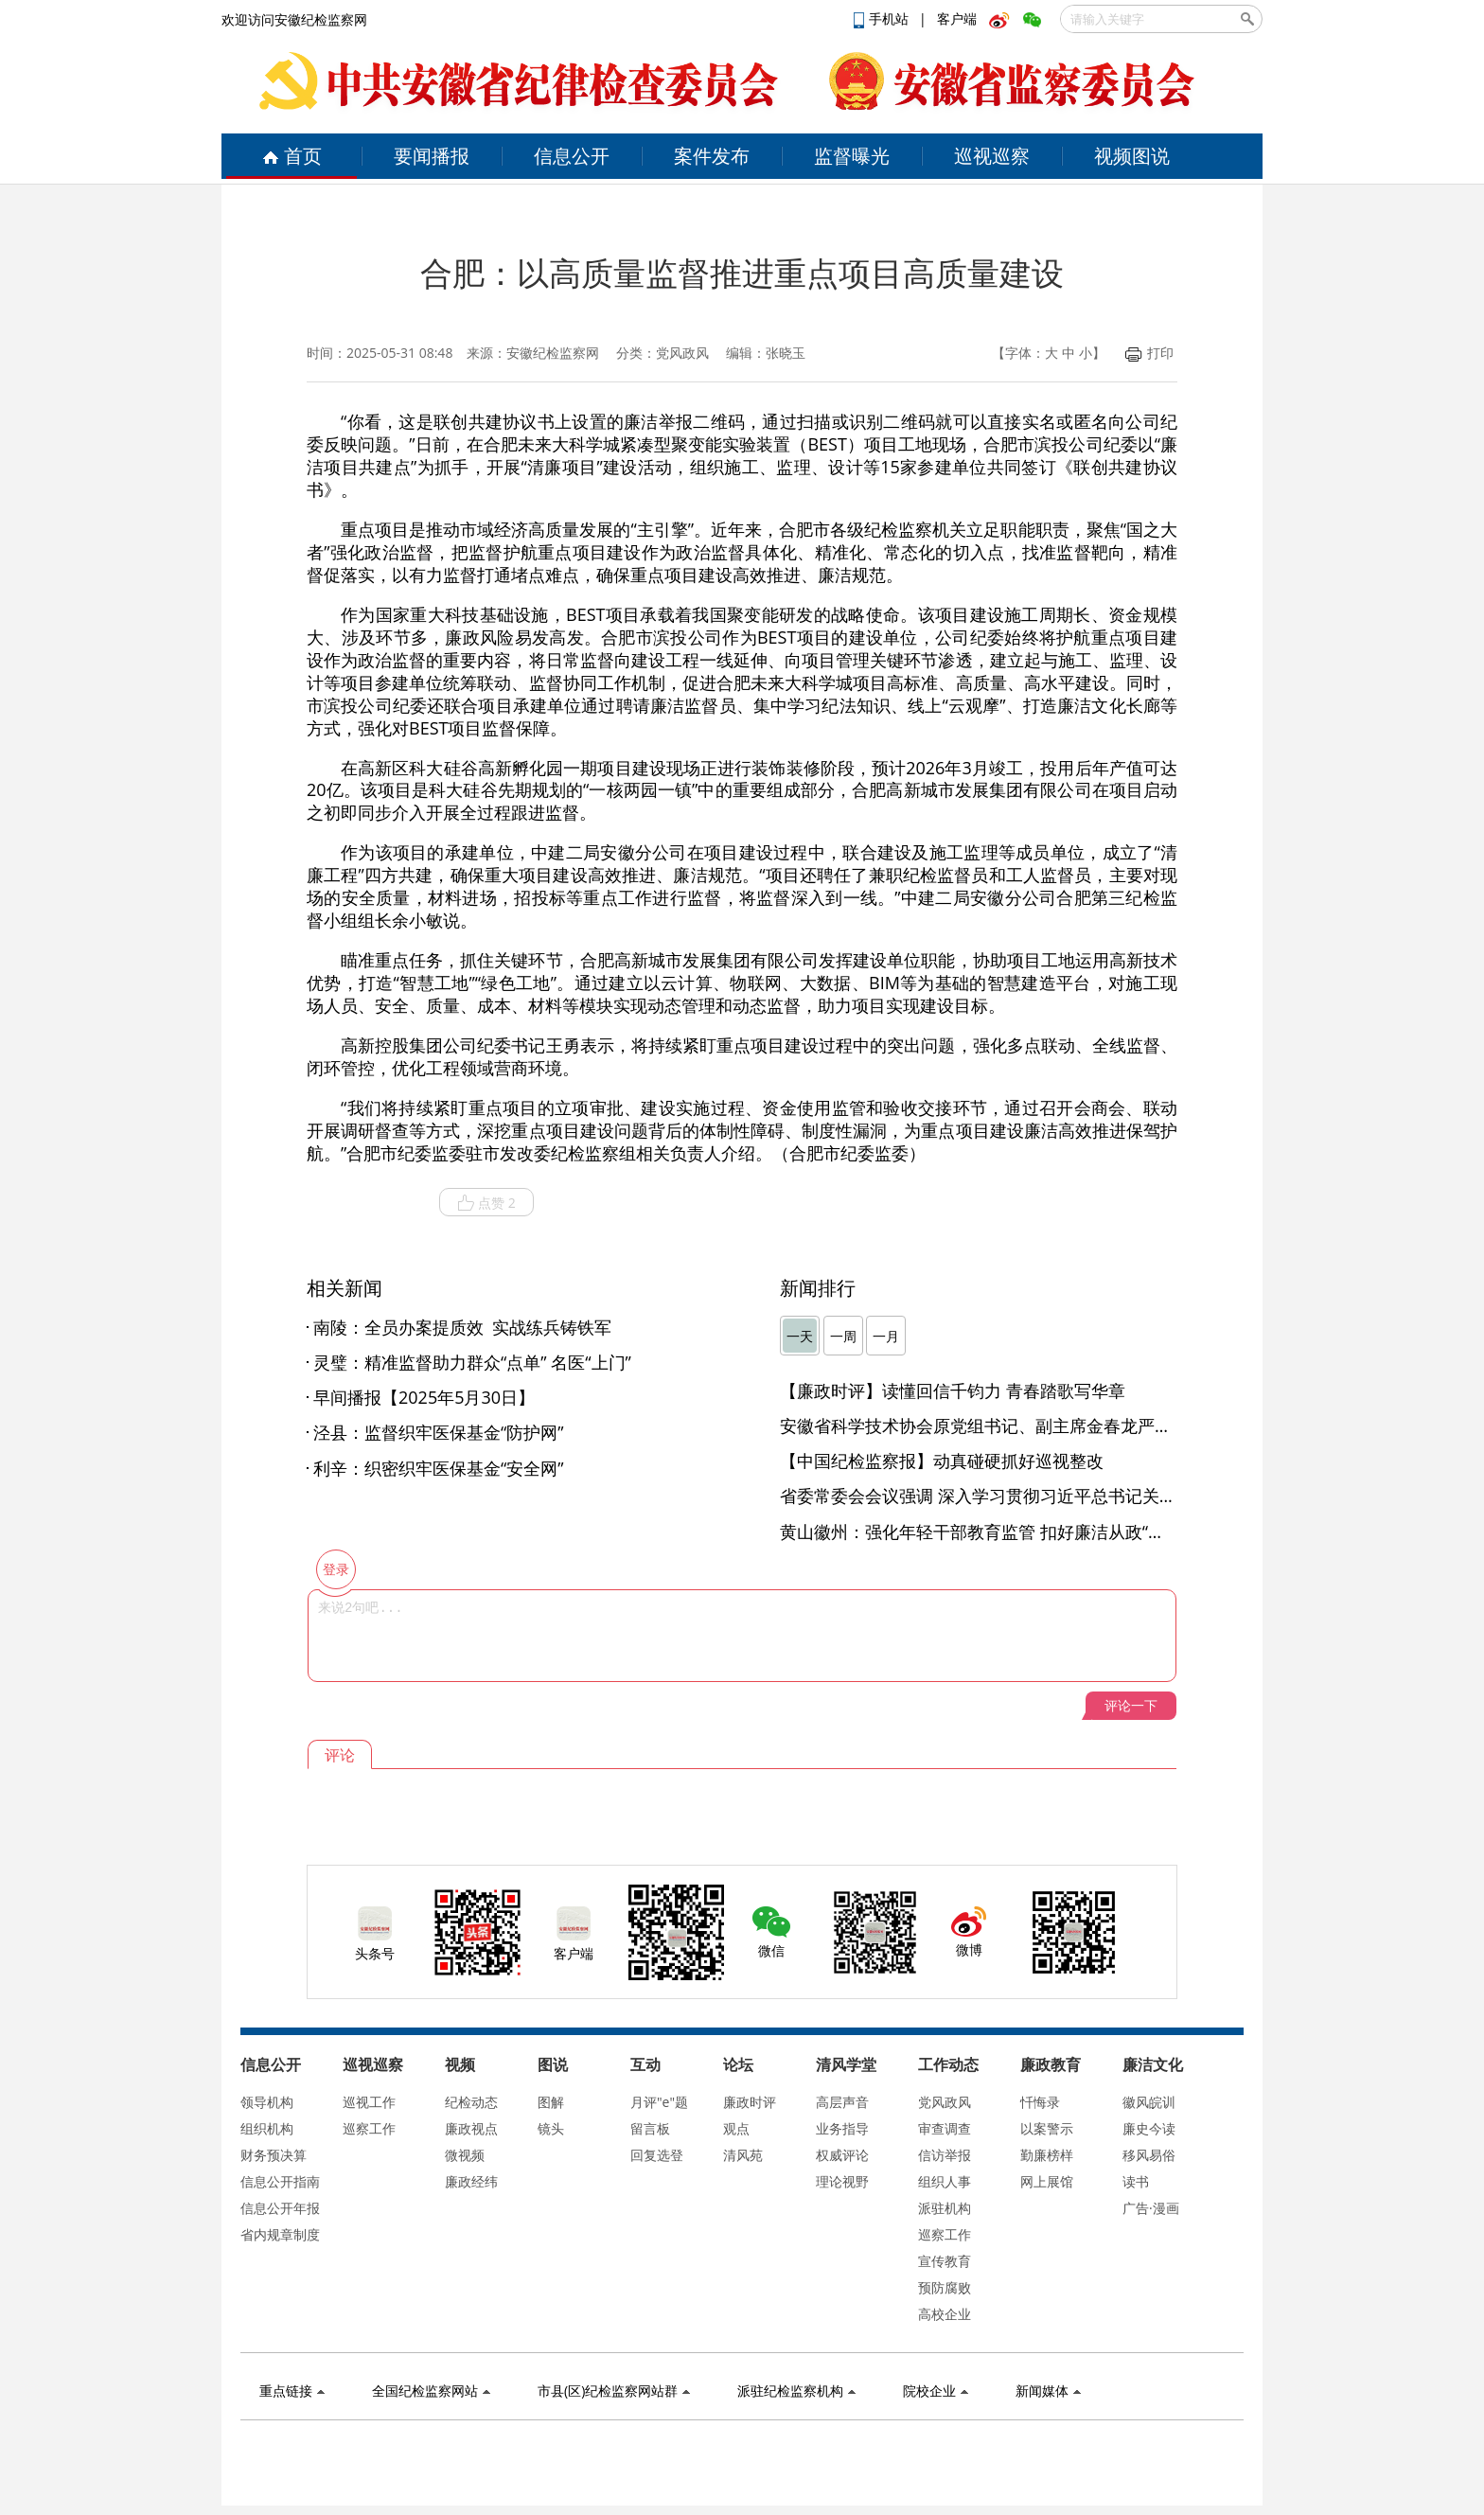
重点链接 (292, 2391)
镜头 (551, 2128)
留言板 (650, 2128)
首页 (292, 155)
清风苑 (743, 2155)
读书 (1135, 2181)
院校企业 (935, 2391)
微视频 (465, 2155)
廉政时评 (749, 2102)
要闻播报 (431, 155)
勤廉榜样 (1046, 2155)
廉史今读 (1148, 2128)
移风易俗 (1148, 2155)
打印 (1149, 353)
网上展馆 (1046, 2181)
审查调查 (944, 2128)
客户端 (957, 18)
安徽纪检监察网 (552, 353)
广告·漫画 (1150, 2208)
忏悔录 (1040, 2102)
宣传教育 (944, 2261)
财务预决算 (273, 2155)
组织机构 (266, 2128)
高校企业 (944, 2314)
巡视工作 (369, 2102)
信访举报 (944, 2155)
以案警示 (1046, 2128)
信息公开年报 (280, 2208)
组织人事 (944, 2181)
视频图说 (1132, 155)
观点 (736, 2128)
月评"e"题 (659, 2102)
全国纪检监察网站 (431, 2391)
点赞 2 (486, 1203)
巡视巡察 (992, 155)
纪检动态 (471, 2102)
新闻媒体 (1048, 2391)
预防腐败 (944, 2287)
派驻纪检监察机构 (796, 2391)
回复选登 (656, 2155)
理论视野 (842, 2181)
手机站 (883, 18)
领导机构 (266, 2102)
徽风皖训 (1148, 2102)
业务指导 (842, 2128)
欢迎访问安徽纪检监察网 (294, 19)
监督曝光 (852, 155)
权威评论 (842, 2155)
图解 (551, 2102)
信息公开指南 (280, 2181)
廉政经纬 (471, 2181)
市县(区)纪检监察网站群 (614, 2391)
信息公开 (572, 155)
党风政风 (944, 2102)
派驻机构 (944, 2208)
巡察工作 (369, 2128)
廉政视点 (471, 2128)
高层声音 (842, 2102)
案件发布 (712, 155)
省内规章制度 (280, 2234)
